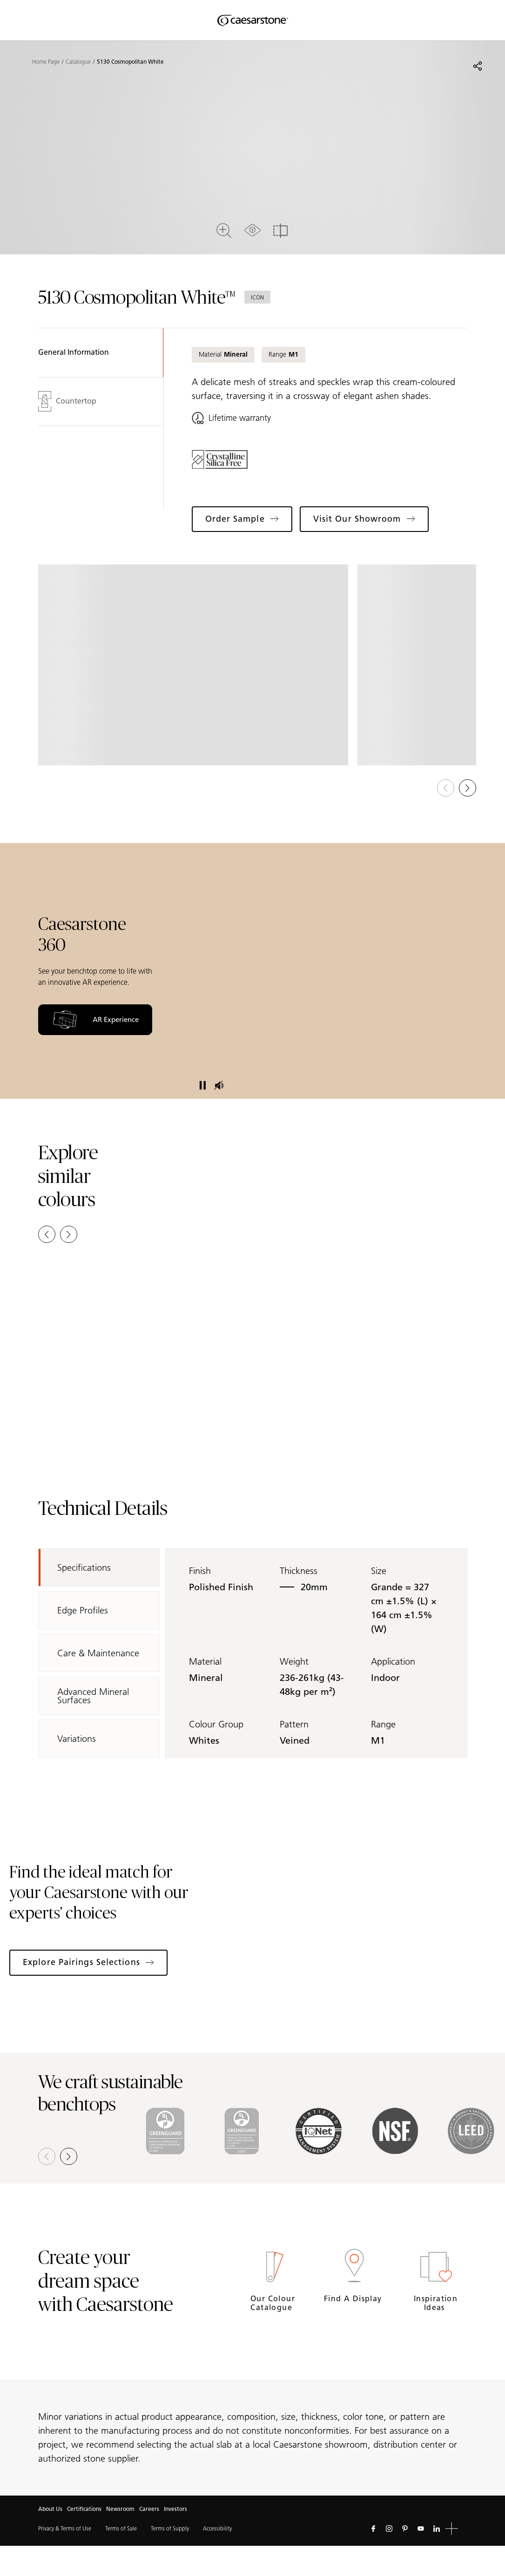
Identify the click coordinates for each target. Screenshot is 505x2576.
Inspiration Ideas (436, 2303)
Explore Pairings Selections (88, 1962)
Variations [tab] (76, 1738)
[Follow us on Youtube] (420, 2528)
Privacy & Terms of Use (64, 2528)
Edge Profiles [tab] (82, 1610)
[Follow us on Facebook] (373, 2528)
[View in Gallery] (193, 664)
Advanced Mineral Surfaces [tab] (93, 1696)
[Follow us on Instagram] (389, 2528)
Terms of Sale (121, 2528)
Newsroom (120, 2508)
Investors (175, 2508)
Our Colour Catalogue (272, 2303)
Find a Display (354, 2298)
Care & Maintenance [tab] (98, 1653)
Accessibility (217, 2528)
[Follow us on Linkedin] (436, 2528)
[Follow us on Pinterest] (405, 2528)
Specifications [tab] (84, 1567)
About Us (50, 2508)
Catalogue (78, 62)
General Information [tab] (73, 352)
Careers (149, 2508)
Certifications (84, 2508)
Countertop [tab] (67, 401)
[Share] (477, 66)
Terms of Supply (170, 2528)
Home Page (46, 62)
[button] (467, 788)
